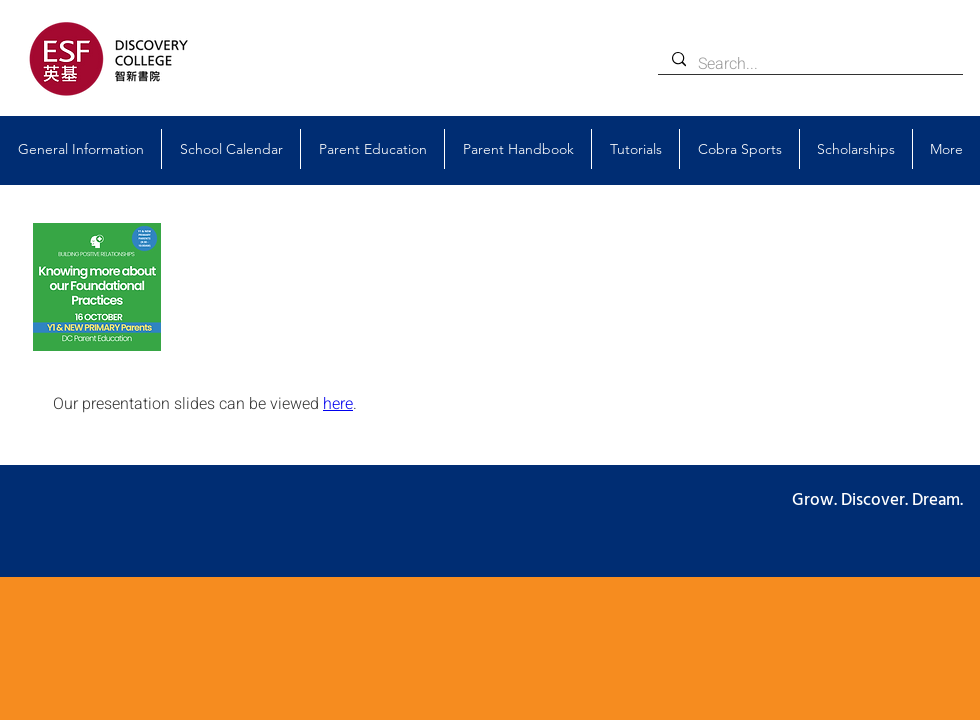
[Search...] (809, 64)
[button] (80, 149)
